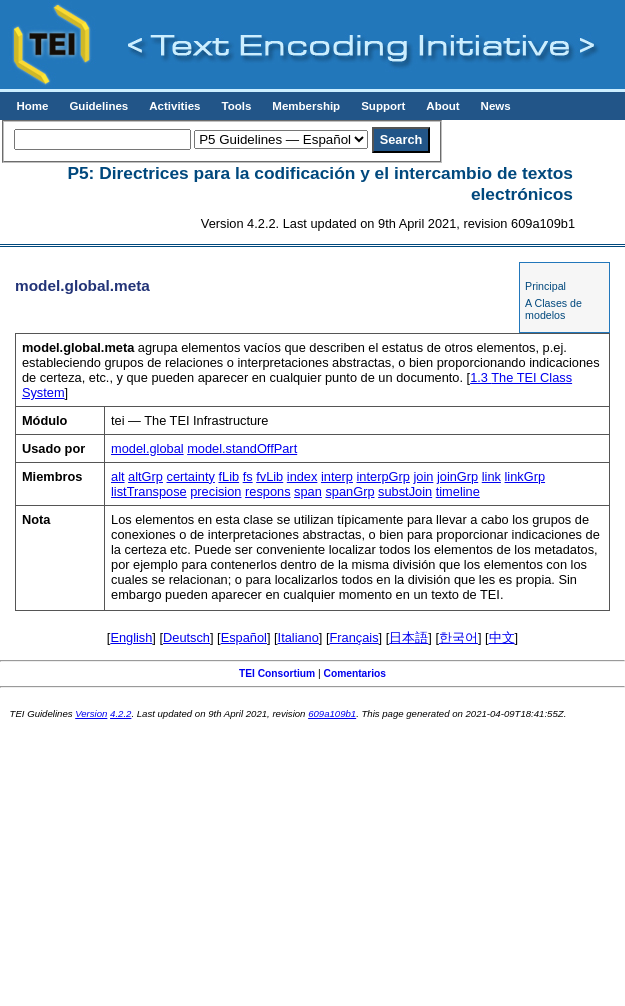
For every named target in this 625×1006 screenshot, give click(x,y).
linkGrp (525, 476)
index (302, 476)
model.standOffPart (242, 448)
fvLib (269, 476)
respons (268, 491)
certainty (191, 476)
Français (354, 637)
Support (383, 106)
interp (337, 476)
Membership (306, 106)
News (496, 106)
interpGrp (383, 476)
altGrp (145, 476)
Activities (174, 106)
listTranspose (149, 491)
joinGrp (457, 476)
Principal (545, 286)
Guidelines (98, 106)
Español (244, 637)
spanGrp (349, 491)
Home (32, 106)
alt (118, 476)
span (308, 491)
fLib (228, 476)
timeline (458, 491)
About (442, 106)
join (423, 476)
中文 (502, 637)
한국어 (458, 637)
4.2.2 (120, 713)
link (491, 476)
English (131, 637)
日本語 (408, 637)
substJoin (405, 491)
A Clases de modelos (553, 309)
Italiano (298, 637)
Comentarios (355, 673)
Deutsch (186, 637)
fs (248, 476)
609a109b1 (332, 713)
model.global (147, 448)
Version (91, 713)
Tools (236, 106)
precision (215, 491)
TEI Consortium (277, 673)
